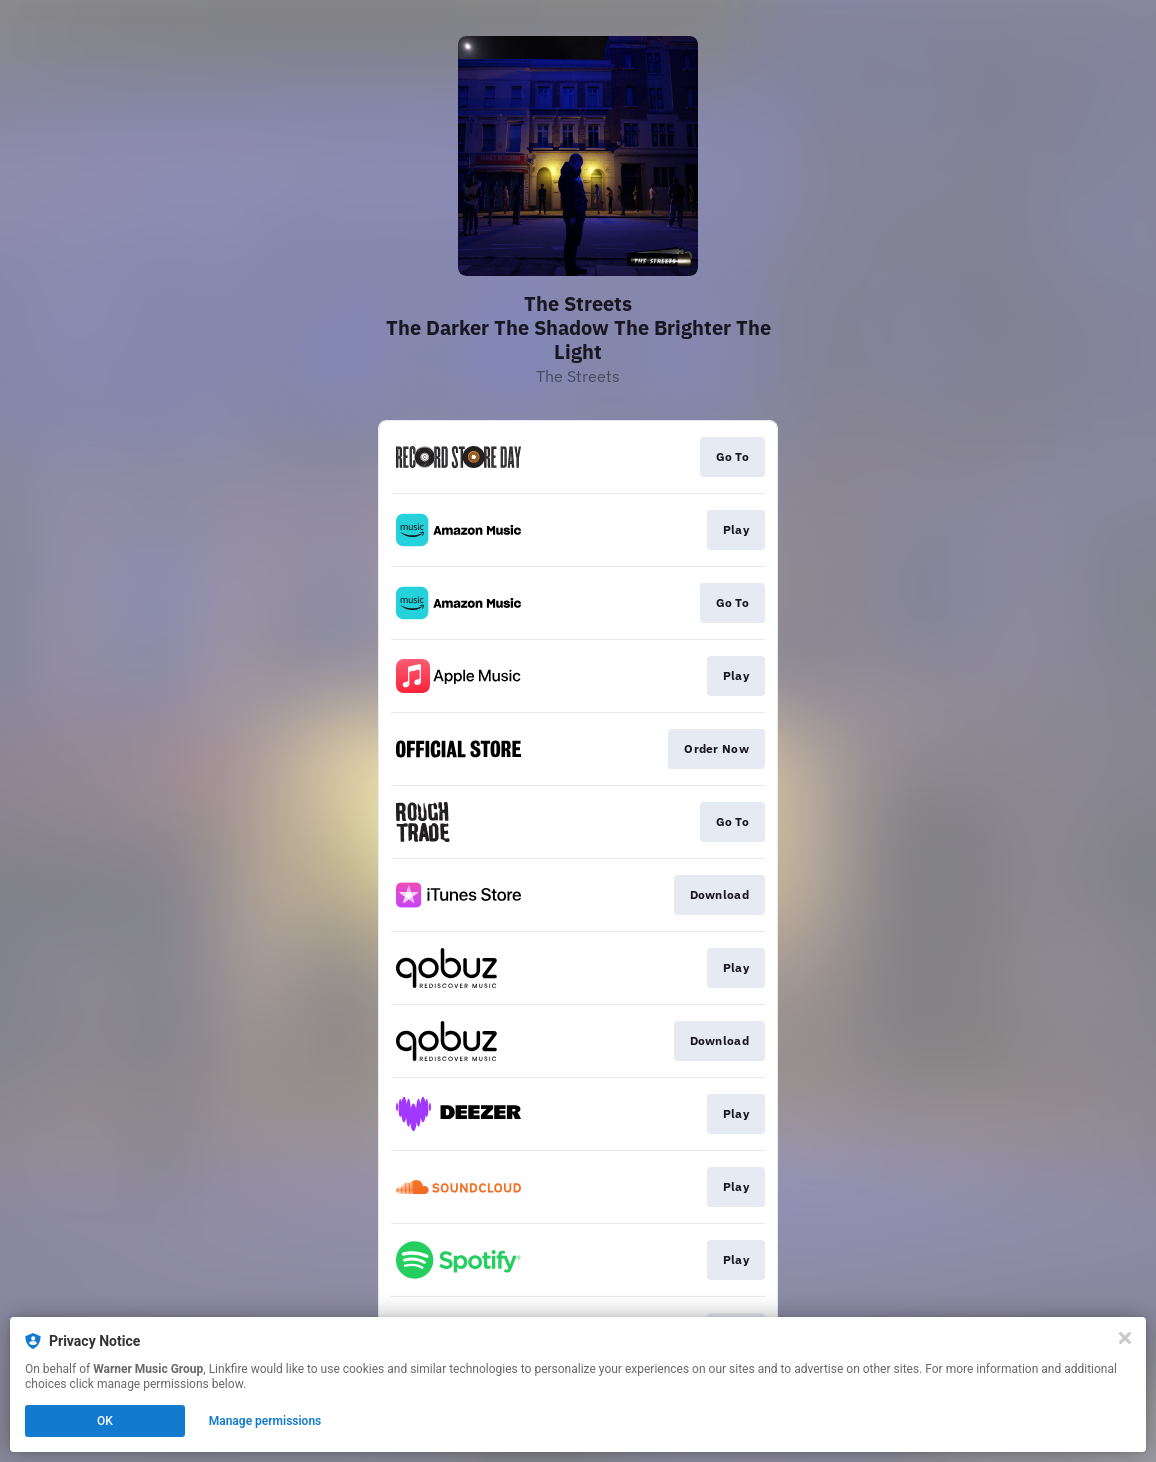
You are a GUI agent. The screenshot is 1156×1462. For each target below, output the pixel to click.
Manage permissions (265, 1421)
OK (105, 1421)
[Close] (1125, 1338)
